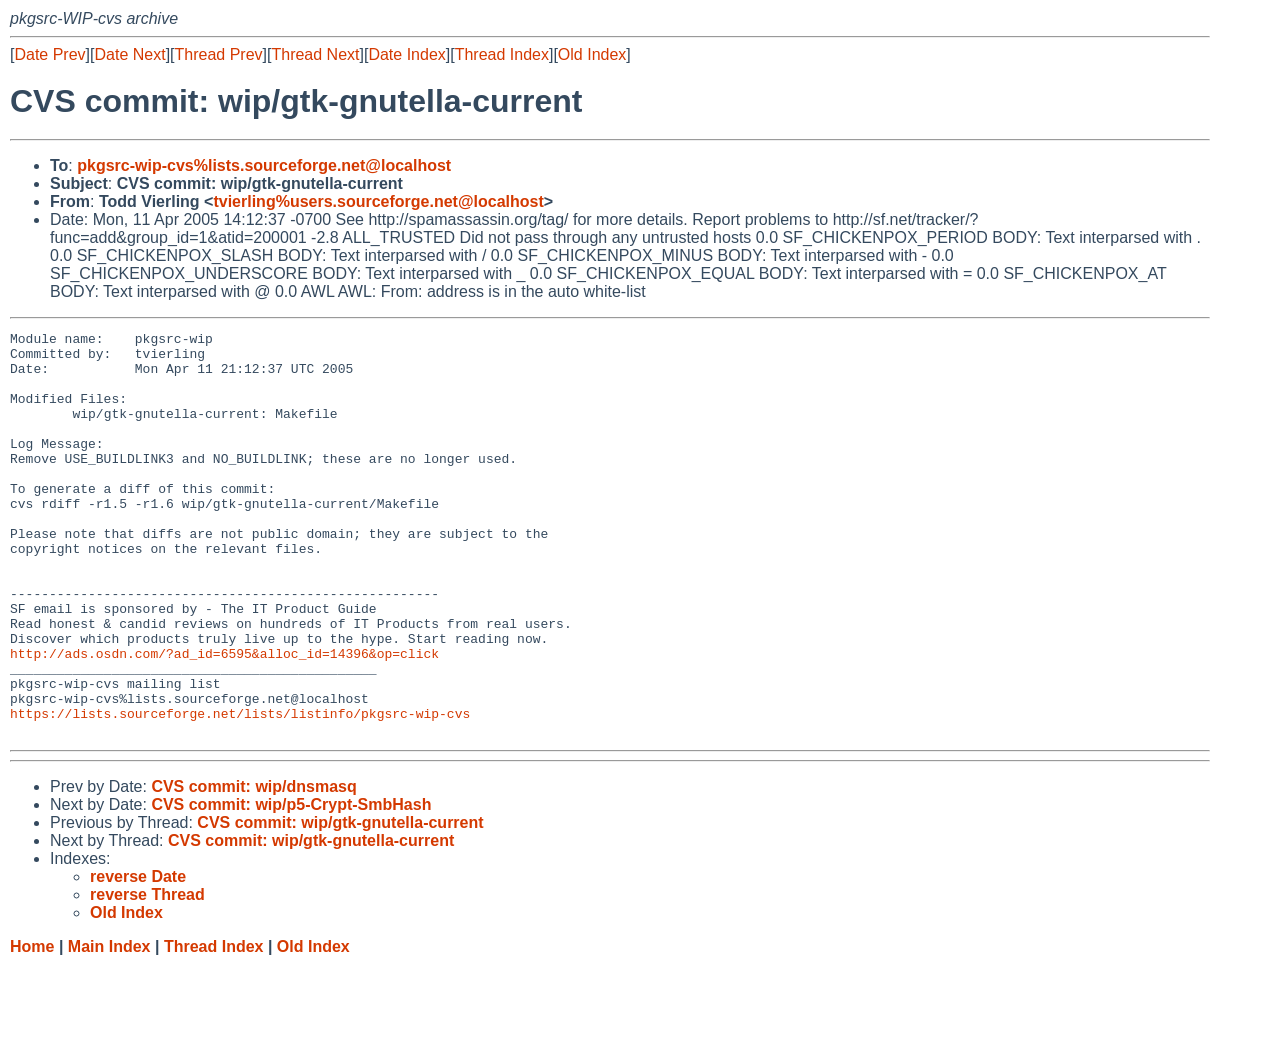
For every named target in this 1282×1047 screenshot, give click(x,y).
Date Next (129, 54)
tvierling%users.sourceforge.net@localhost (378, 201)
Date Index (406, 54)
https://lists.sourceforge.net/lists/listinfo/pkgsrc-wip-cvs (240, 791)
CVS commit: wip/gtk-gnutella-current (340, 903)
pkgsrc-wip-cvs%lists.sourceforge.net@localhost (264, 165)
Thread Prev (219, 54)
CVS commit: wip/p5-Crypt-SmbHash (291, 885)
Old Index (592, 54)
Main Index (109, 1027)
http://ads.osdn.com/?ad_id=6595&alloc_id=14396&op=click (224, 719)
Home (32, 1027)
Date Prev (49, 54)
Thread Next (315, 54)
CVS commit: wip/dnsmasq (253, 867)
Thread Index (502, 54)
